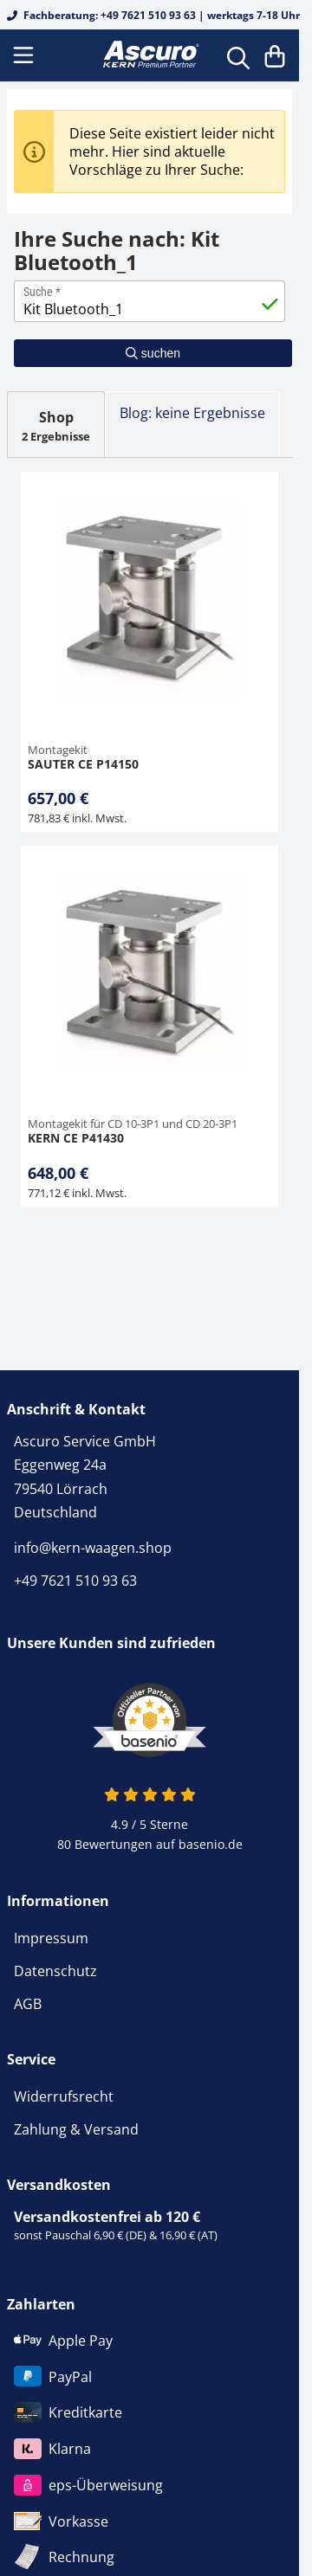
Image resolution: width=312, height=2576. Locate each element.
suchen (153, 353)
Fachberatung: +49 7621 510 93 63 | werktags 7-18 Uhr (153, 15)
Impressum (51, 1938)
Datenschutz (55, 1970)
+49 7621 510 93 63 (75, 1580)
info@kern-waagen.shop (93, 1547)
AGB (28, 2003)
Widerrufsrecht (64, 2096)
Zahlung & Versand (76, 2129)
